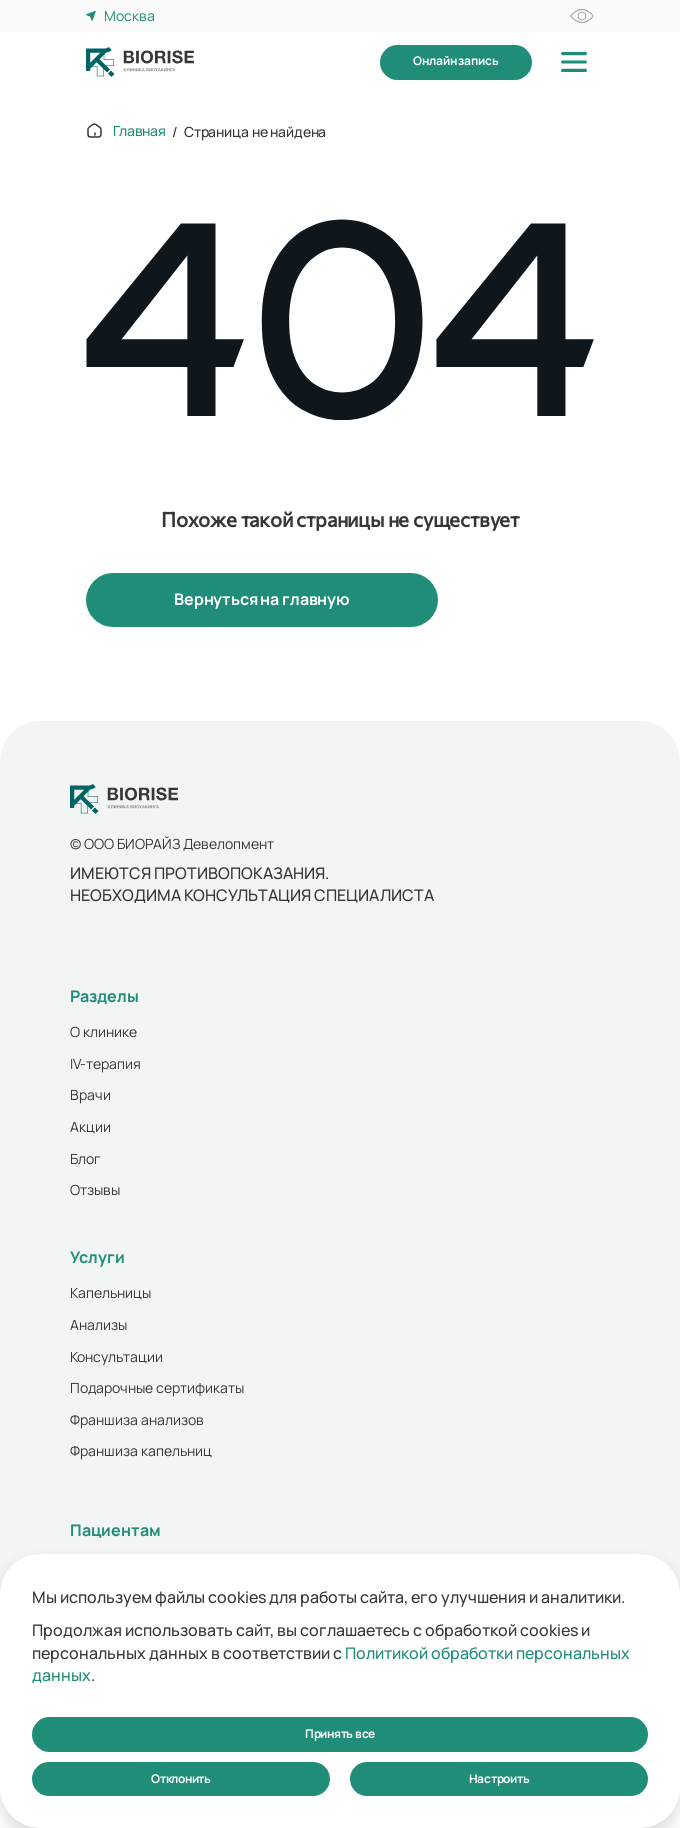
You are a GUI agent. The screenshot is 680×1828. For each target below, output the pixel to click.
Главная (139, 130)
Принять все (340, 1733)
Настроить (499, 1778)
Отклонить (181, 1778)
